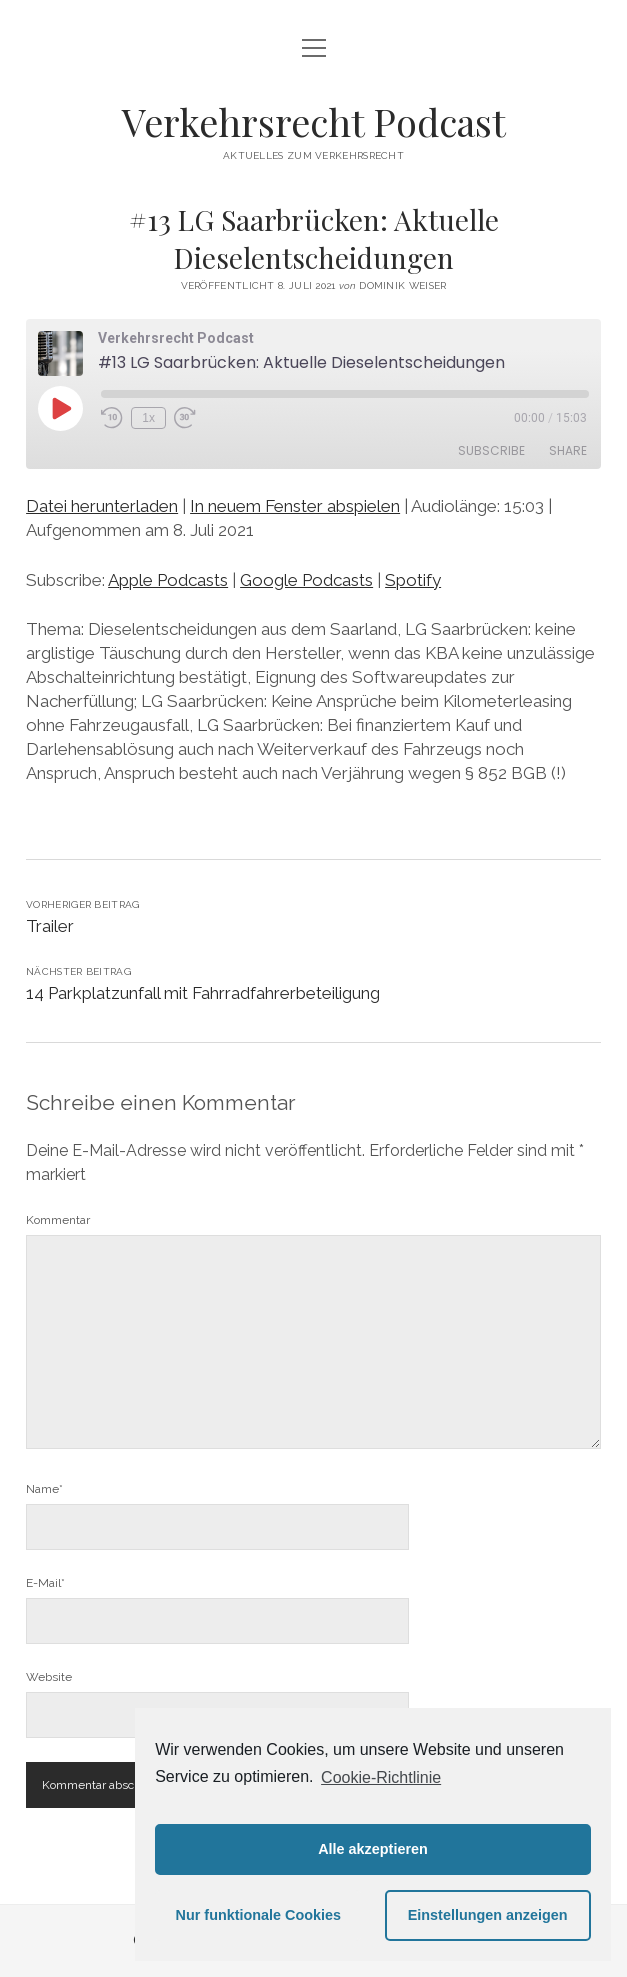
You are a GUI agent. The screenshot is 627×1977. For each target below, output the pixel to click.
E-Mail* (45, 1583)
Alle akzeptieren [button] (373, 1849)
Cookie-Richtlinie (381, 1777)
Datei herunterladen (102, 506)
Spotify (413, 580)
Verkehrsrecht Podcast (314, 121)
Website (49, 1677)
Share (568, 450)
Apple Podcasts (168, 580)
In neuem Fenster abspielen (295, 506)
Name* (44, 1489)
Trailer (50, 926)
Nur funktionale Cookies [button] (259, 1915)
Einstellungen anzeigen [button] (488, 1915)
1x (148, 418)
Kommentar (58, 1220)
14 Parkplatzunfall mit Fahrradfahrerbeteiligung (203, 993)
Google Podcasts (306, 580)
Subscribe (491, 450)
